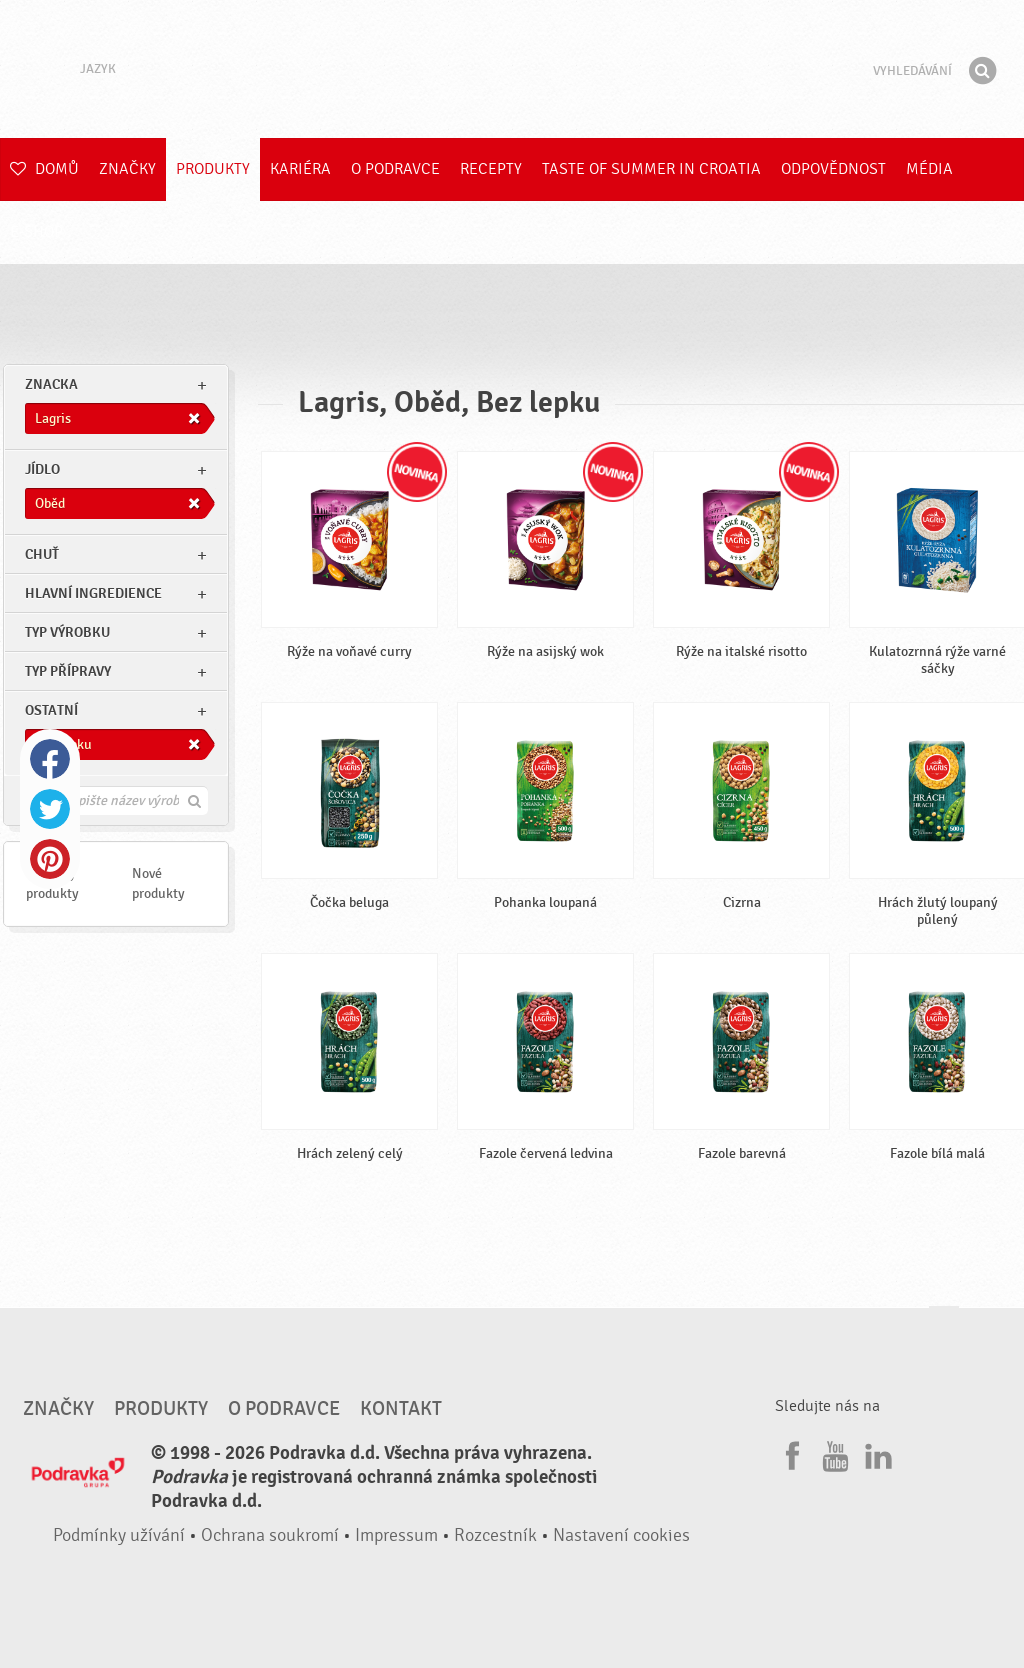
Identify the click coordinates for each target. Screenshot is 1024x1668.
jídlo (42, 469)
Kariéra (300, 169)
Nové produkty (158, 883)
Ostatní (51, 710)
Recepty (491, 169)
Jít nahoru (944, 1325)
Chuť (42, 554)
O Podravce (395, 169)
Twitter (50, 809)
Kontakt (401, 1409)
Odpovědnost (833, 169)
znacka (51, 384)
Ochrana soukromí (270, 1535)
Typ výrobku (67, 632)
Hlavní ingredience (93, 593)
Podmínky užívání (119, 1535)
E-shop (36, 232)
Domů (44, 169)
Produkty (213, 169)
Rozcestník (495, 1535)
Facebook (50, 759)
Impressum (396, 1535)
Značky (127, 169)
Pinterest (50, 859)
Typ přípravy (68, 671)
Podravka (512, 69)
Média (929, 169)
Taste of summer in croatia (651, 169)
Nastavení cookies (621, 1535)
